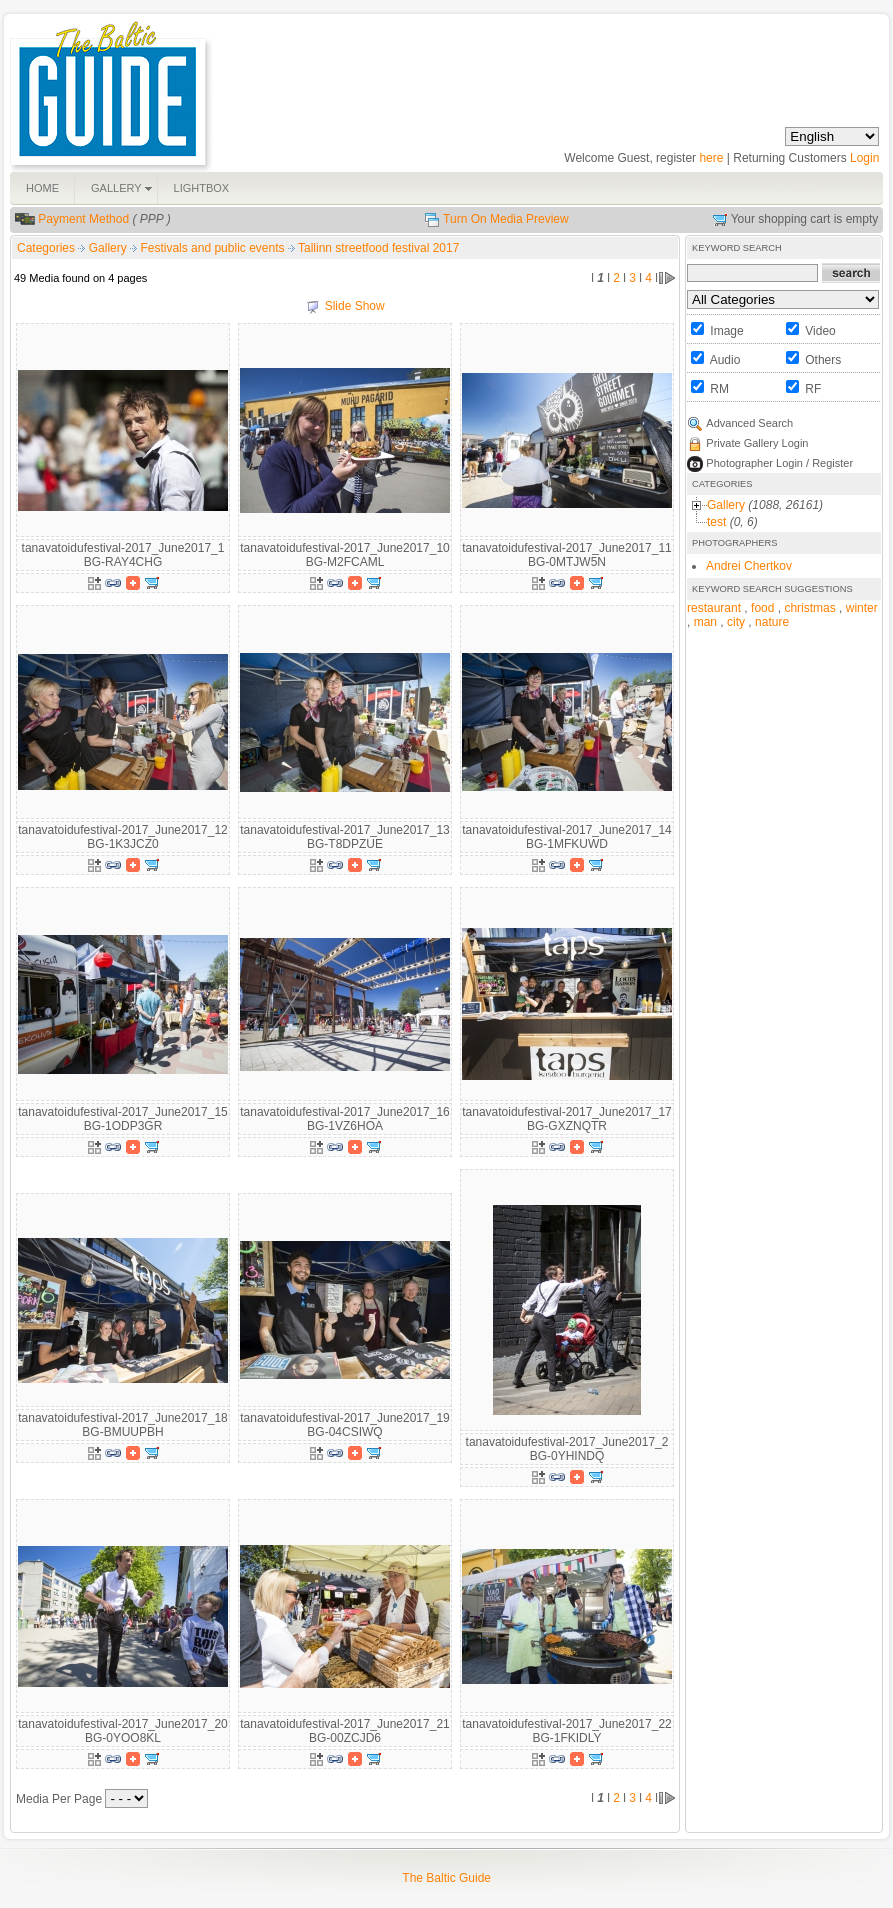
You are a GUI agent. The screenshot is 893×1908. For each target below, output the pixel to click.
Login (864, 158)
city (736, 622)
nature (772, 622)
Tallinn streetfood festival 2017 (378, 248)
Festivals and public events (213, 248)
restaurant (714, 608)
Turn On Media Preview (506, 219)
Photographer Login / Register (779, 463)
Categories (46, 248)
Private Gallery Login (757, 443)
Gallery (109, 248)
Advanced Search (749, 423)
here (711, 158)
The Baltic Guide (446, 1878)
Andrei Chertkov (749, 566)
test (716, 522)
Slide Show (355, 306)
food (762, 608)
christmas (809, 608)
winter (862, 608)
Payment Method (83, 219)
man (705, 622)
